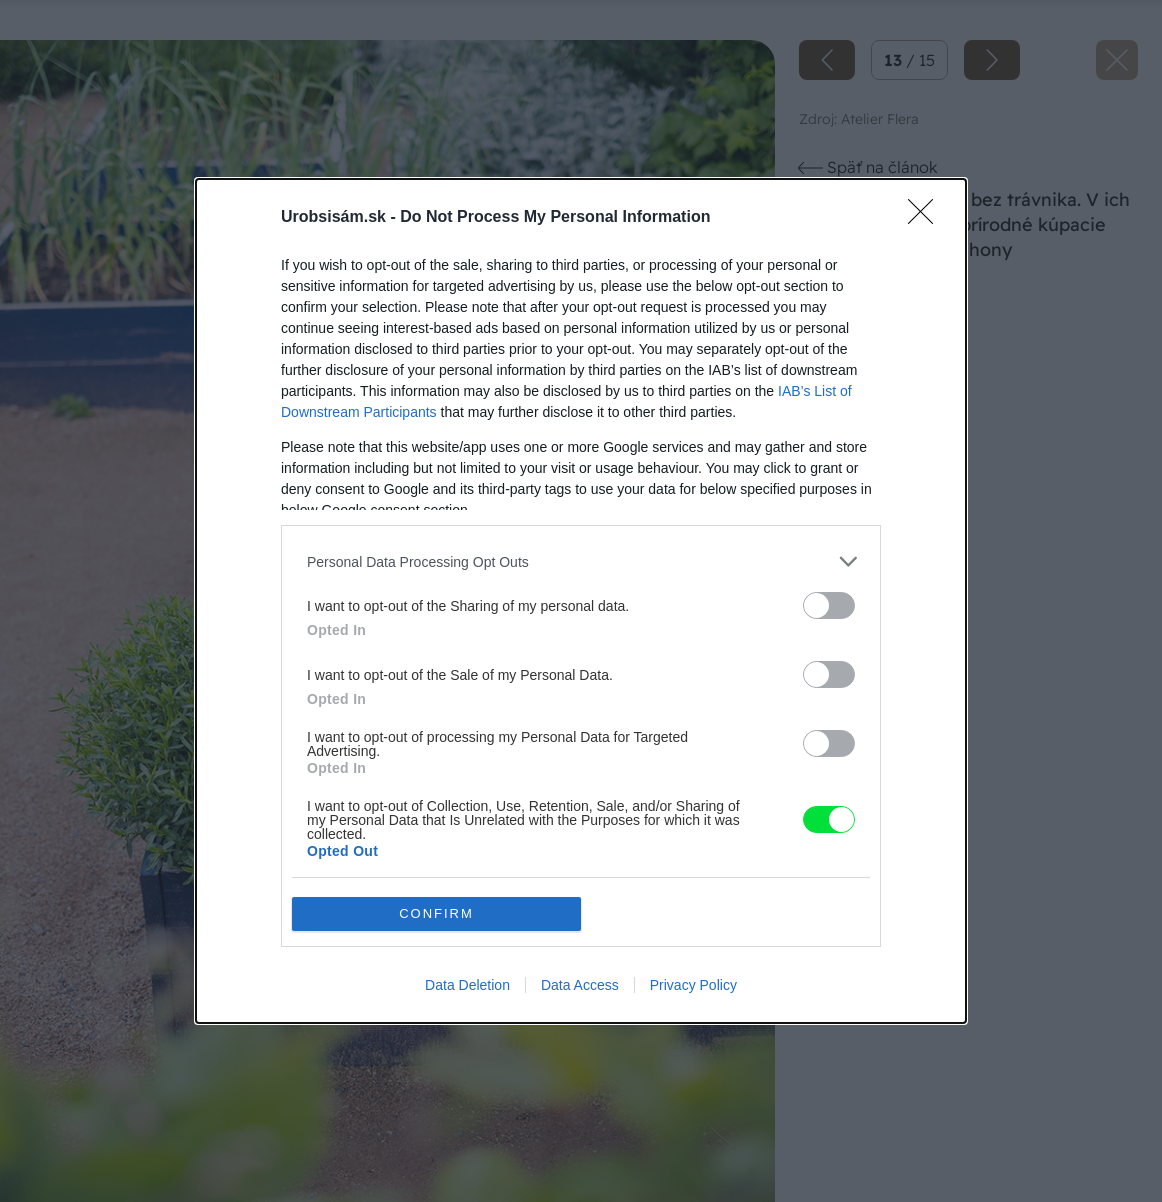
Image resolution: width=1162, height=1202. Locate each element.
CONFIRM (436, 913)
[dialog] (581, 601)
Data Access (580, 985)
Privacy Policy (693, 985)
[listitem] (581, 561)
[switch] (829, 605)
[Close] (927, 218)
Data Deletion (467, 985)
